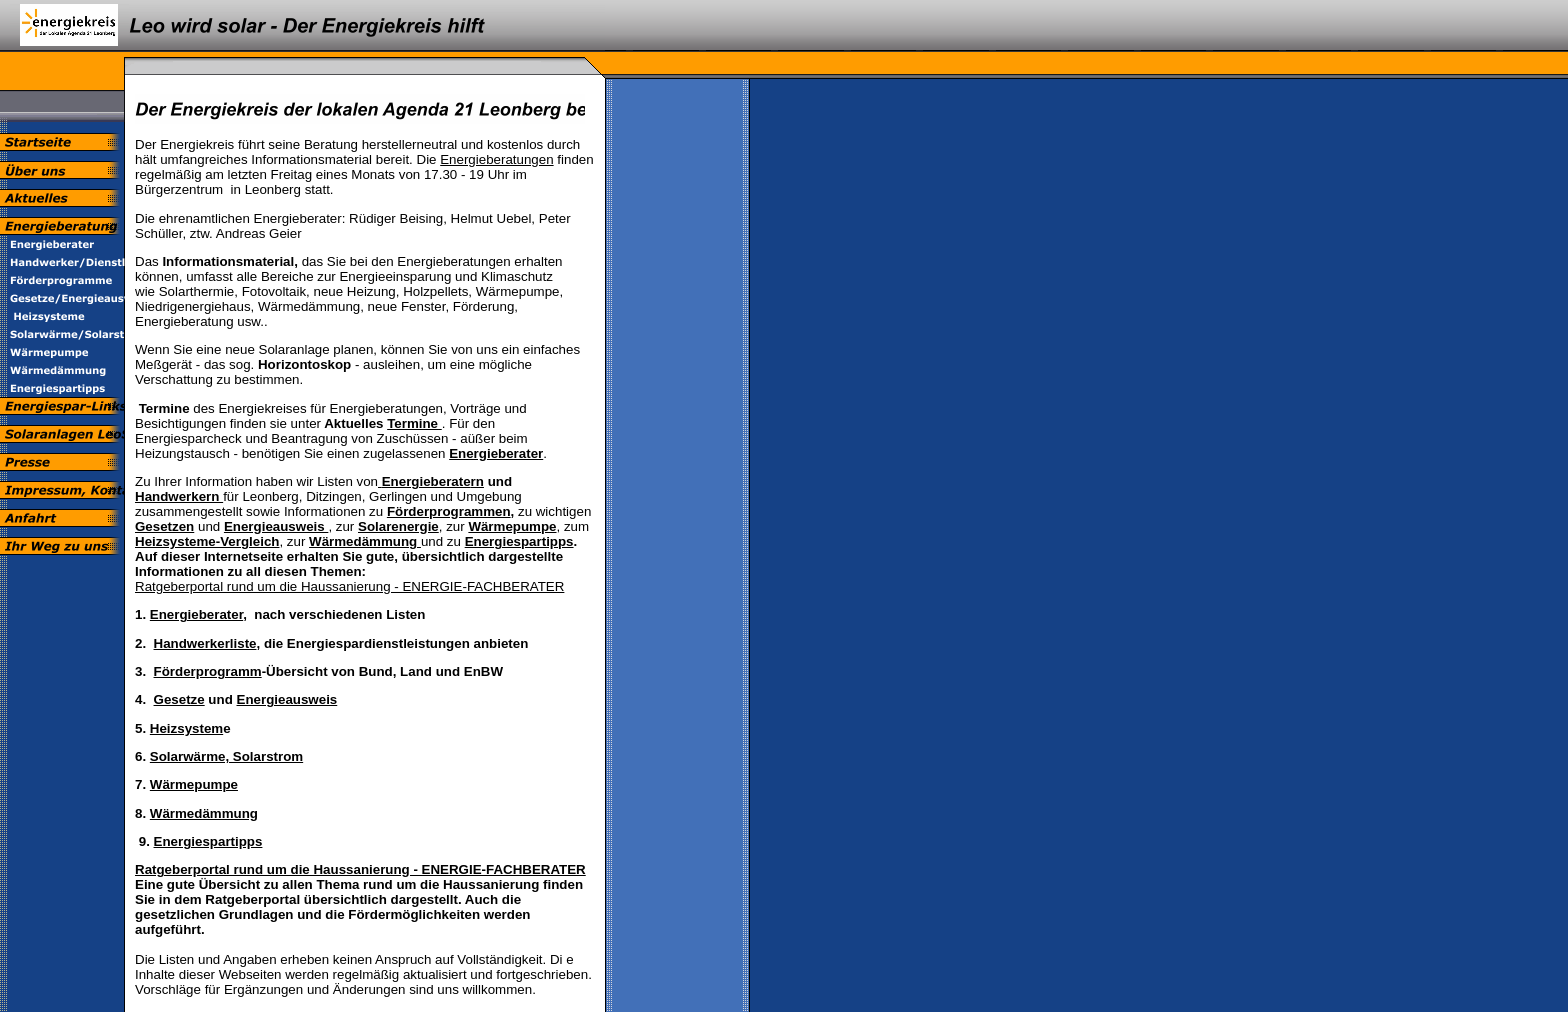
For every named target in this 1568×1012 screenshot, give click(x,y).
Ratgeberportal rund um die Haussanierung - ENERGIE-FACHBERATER (349, 586)
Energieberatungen (496, 159)
